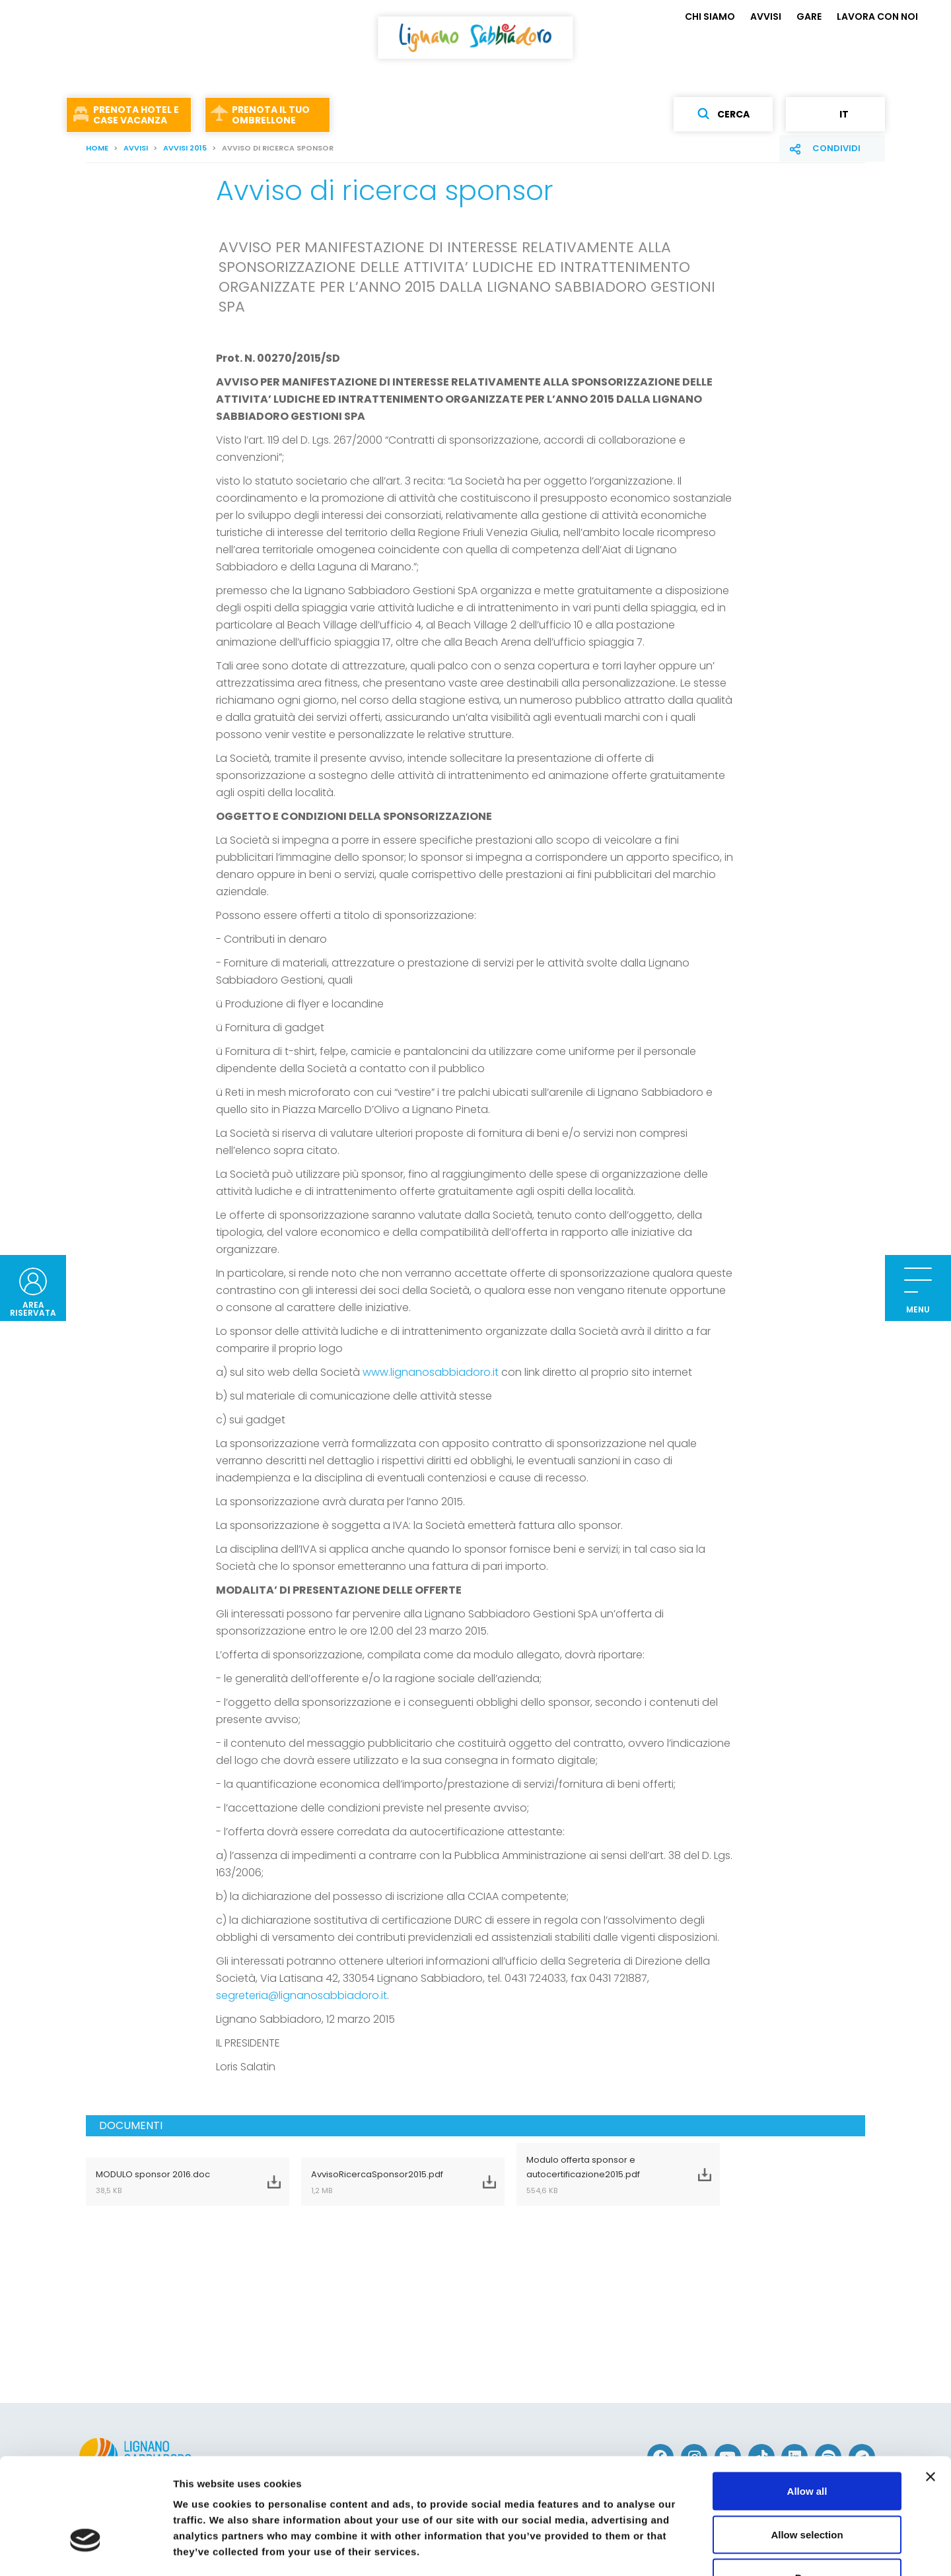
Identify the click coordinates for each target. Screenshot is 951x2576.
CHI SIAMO (710, 16)
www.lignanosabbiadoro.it (431, 1372)
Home (97, 148)
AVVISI (765, 16)
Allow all (807, 2402)
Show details (693, 2550)
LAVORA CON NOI (877, 16)
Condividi (836, 148)
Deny (807, 2489)
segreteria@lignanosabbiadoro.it (301, 1995)
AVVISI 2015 (185, 148)
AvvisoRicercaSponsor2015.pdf (386, 2182)
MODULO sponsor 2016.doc (171, 2182)
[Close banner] (930, 2388)
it (835, 114)
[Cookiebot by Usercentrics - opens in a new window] (85, 2550)
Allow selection (807, 2446)
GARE (809, 16)
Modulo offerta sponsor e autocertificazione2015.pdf (601, 2174)
